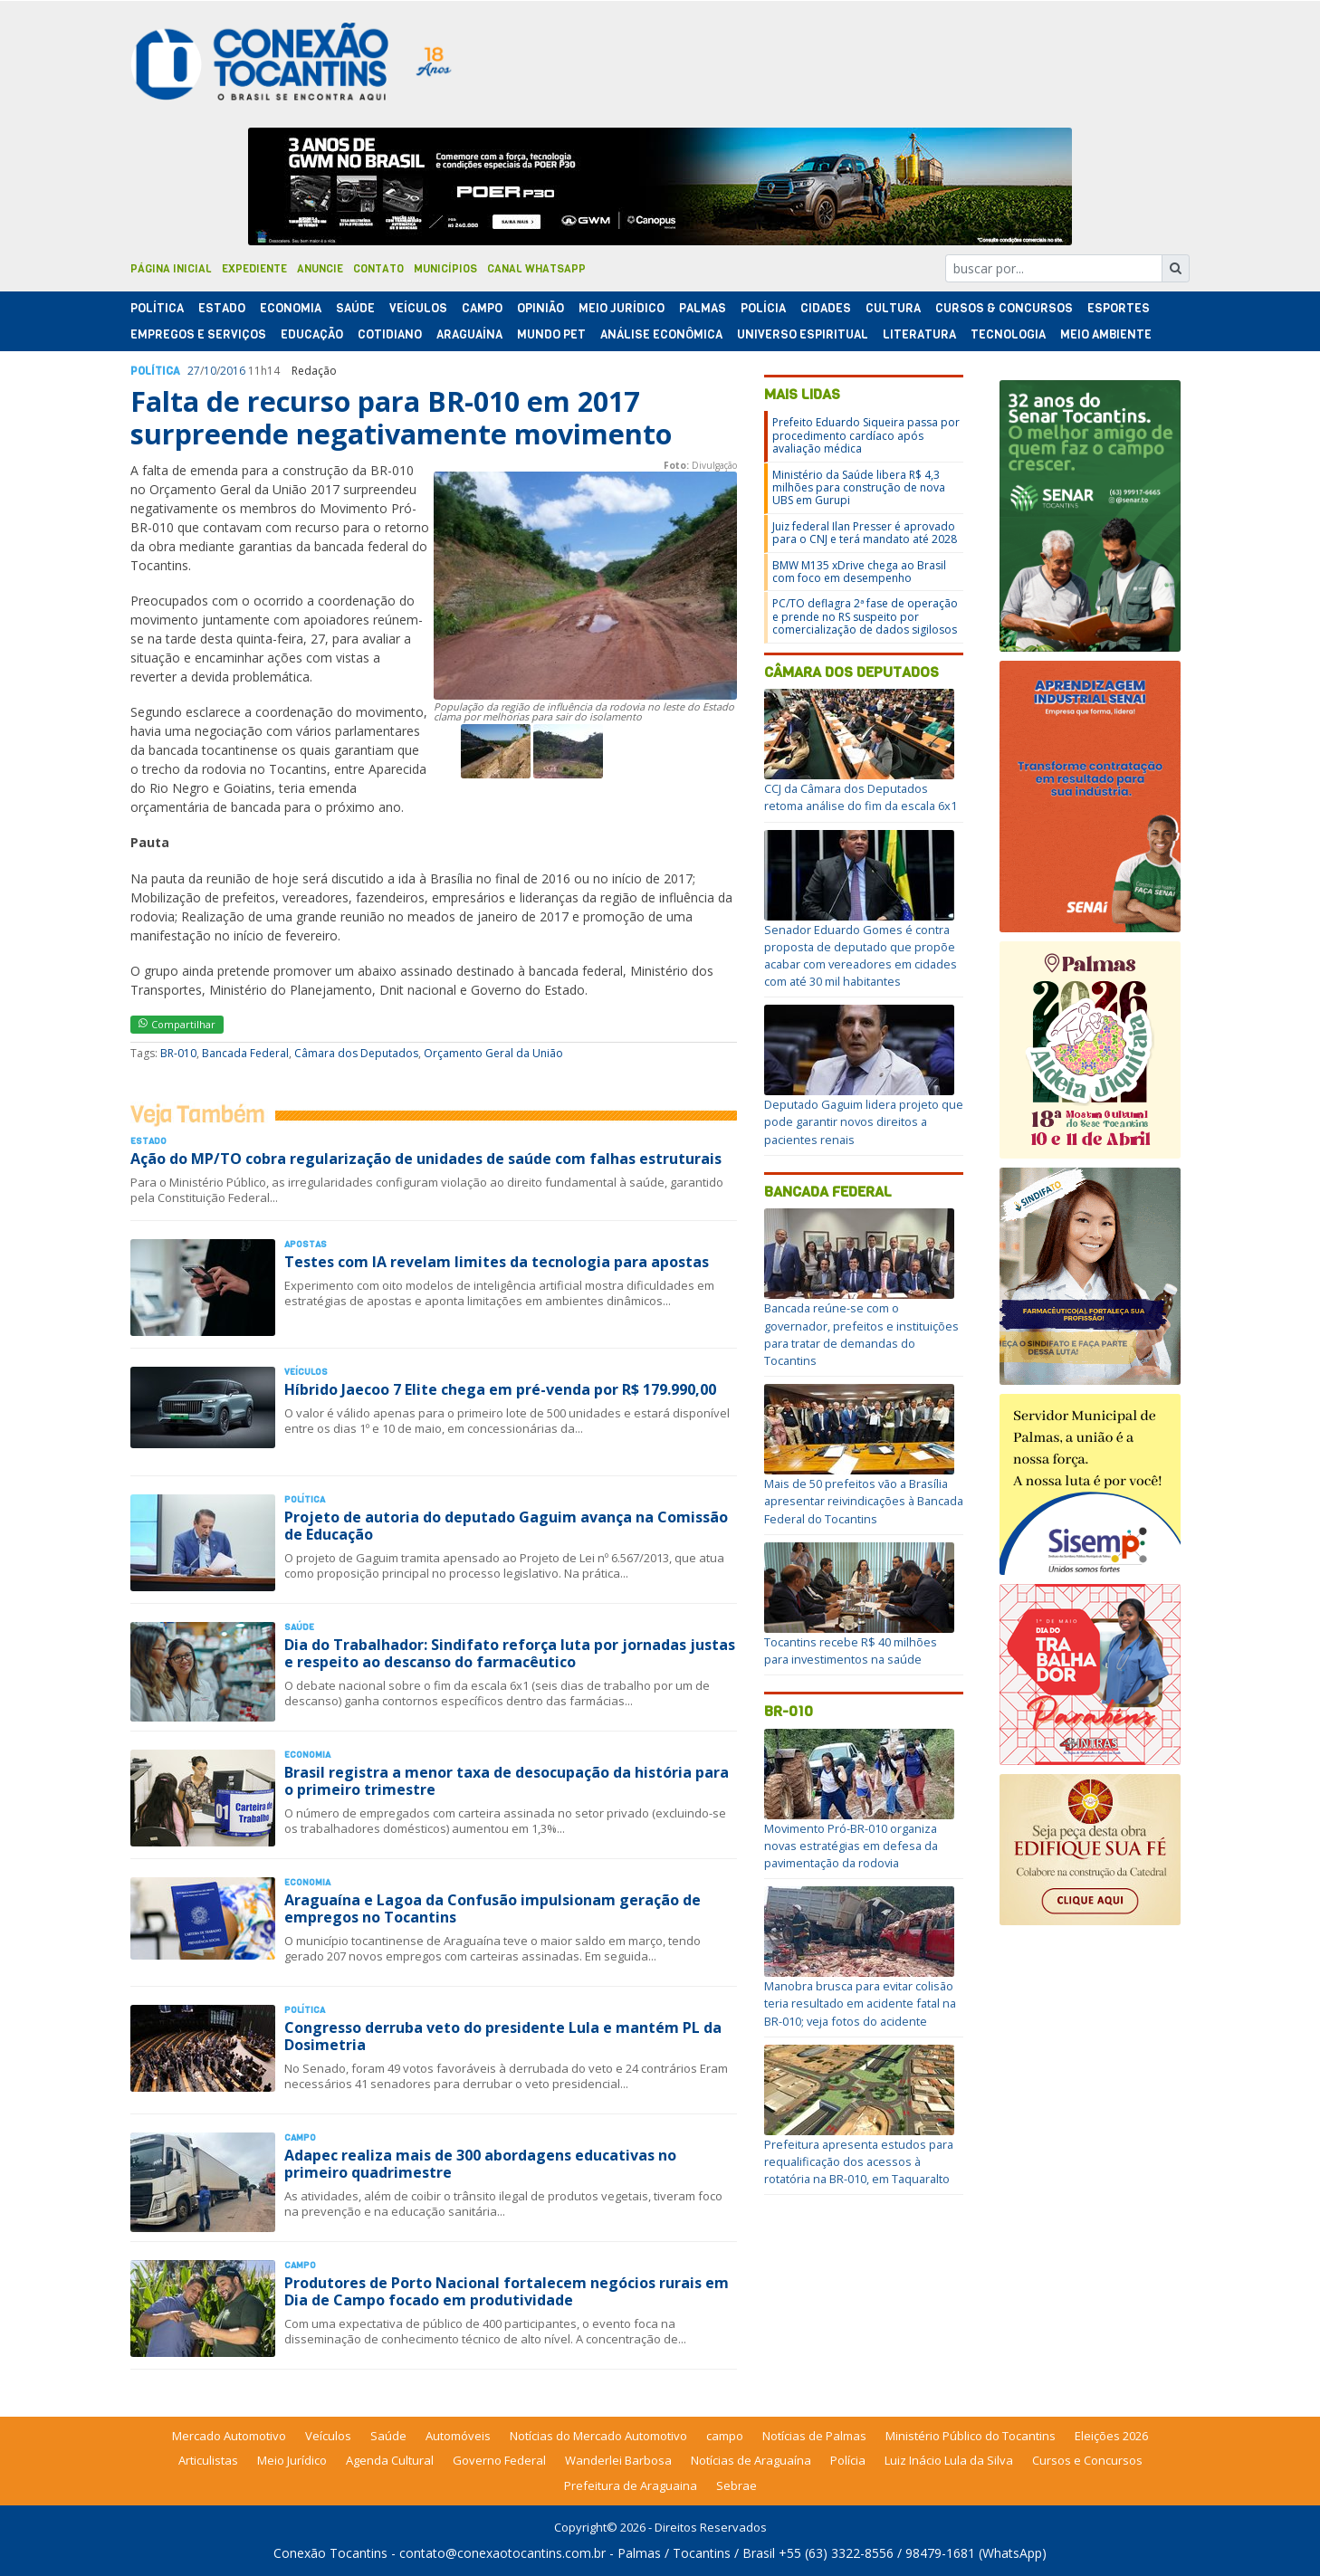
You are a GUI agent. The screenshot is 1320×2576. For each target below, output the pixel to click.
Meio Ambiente (1106, 334)
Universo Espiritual (802, 334)
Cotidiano (390, 334)
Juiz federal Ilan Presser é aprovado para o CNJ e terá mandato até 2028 (864, 533)
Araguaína (469, 334)
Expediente (254, 269)
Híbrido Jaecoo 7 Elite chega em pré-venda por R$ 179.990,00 (500, 1389)
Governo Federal (499, 2460)
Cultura (893, 308)
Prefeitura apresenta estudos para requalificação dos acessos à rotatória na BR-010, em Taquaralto (858, 2161)
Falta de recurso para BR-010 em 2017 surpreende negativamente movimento (401, 418)
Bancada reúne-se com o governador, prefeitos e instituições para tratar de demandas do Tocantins (861, 1334)
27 (193, 370)
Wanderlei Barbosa (618, 2460)
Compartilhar (177, 1024)
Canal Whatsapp (536, 269)
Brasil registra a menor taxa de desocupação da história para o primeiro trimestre (506, 1780)
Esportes (1118, 308)
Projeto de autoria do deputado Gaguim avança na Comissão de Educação (506, 1525)
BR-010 (178, 1053)
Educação (312, 334)
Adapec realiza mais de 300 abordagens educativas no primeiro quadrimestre (480, 2163)
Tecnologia (1008, 334)
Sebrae (736, 2485)
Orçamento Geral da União (493, 1053)
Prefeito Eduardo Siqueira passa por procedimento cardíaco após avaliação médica (866, 435)
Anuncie (320, 269)
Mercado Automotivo (229, 2436)
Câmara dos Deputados (356, 1053)
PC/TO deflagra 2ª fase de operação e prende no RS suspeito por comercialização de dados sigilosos (865, 616)
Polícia (848, 2460)
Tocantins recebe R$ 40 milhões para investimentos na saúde (850, 1650)
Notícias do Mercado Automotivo (598, 2436)
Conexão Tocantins (330, 2553)
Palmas (702, 308)
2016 (232, 370)
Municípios (445, 269)
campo (724, 2436)
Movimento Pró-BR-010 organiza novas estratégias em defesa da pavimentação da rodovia (851, 1845)
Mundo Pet (551, 334)
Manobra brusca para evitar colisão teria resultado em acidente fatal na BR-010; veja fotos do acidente (860, 2003)
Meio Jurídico (622, 308)
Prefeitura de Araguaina (630, 2485)
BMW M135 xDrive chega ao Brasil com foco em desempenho (859, 572)
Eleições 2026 (1111, 2436)
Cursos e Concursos (1087, 2460)
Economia (290, 308)
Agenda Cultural (390, 2460)
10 (210, 370)
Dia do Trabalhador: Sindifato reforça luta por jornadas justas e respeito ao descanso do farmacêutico (509, 1653)
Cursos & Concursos (1004, 308)
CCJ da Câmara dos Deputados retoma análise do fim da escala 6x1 (860, 797)
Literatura (919, 334)
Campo (482, 308)
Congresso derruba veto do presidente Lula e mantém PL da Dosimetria (503, 2036)
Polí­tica (157, 308)
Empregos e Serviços (198, 334)
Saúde (355, 308)
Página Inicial (171, 269)
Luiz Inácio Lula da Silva (949, 2460)
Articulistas (208, 2460)
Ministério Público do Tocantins (970, 2436)
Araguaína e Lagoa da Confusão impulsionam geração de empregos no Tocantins (492, 1908)
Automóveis (458, 2436)
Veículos (418, 308)
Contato (378, 269)
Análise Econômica (661, 334)
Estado (221, 308)
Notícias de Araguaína (751, 2460)
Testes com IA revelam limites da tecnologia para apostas (496, 1262)
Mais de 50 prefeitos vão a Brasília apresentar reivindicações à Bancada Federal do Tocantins (863, 1500)
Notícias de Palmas (814, 2436)
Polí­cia (763, 308)
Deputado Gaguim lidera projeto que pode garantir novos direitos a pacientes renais (863, 1121)
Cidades (825, 308)
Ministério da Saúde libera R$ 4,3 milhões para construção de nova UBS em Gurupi (858, 488)
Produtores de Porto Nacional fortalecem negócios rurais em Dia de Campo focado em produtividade (506, 2291)
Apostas (305, 1244)
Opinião (540, 308)
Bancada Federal (245, 1053)
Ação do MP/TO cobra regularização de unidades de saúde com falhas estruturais (426, 1159)
